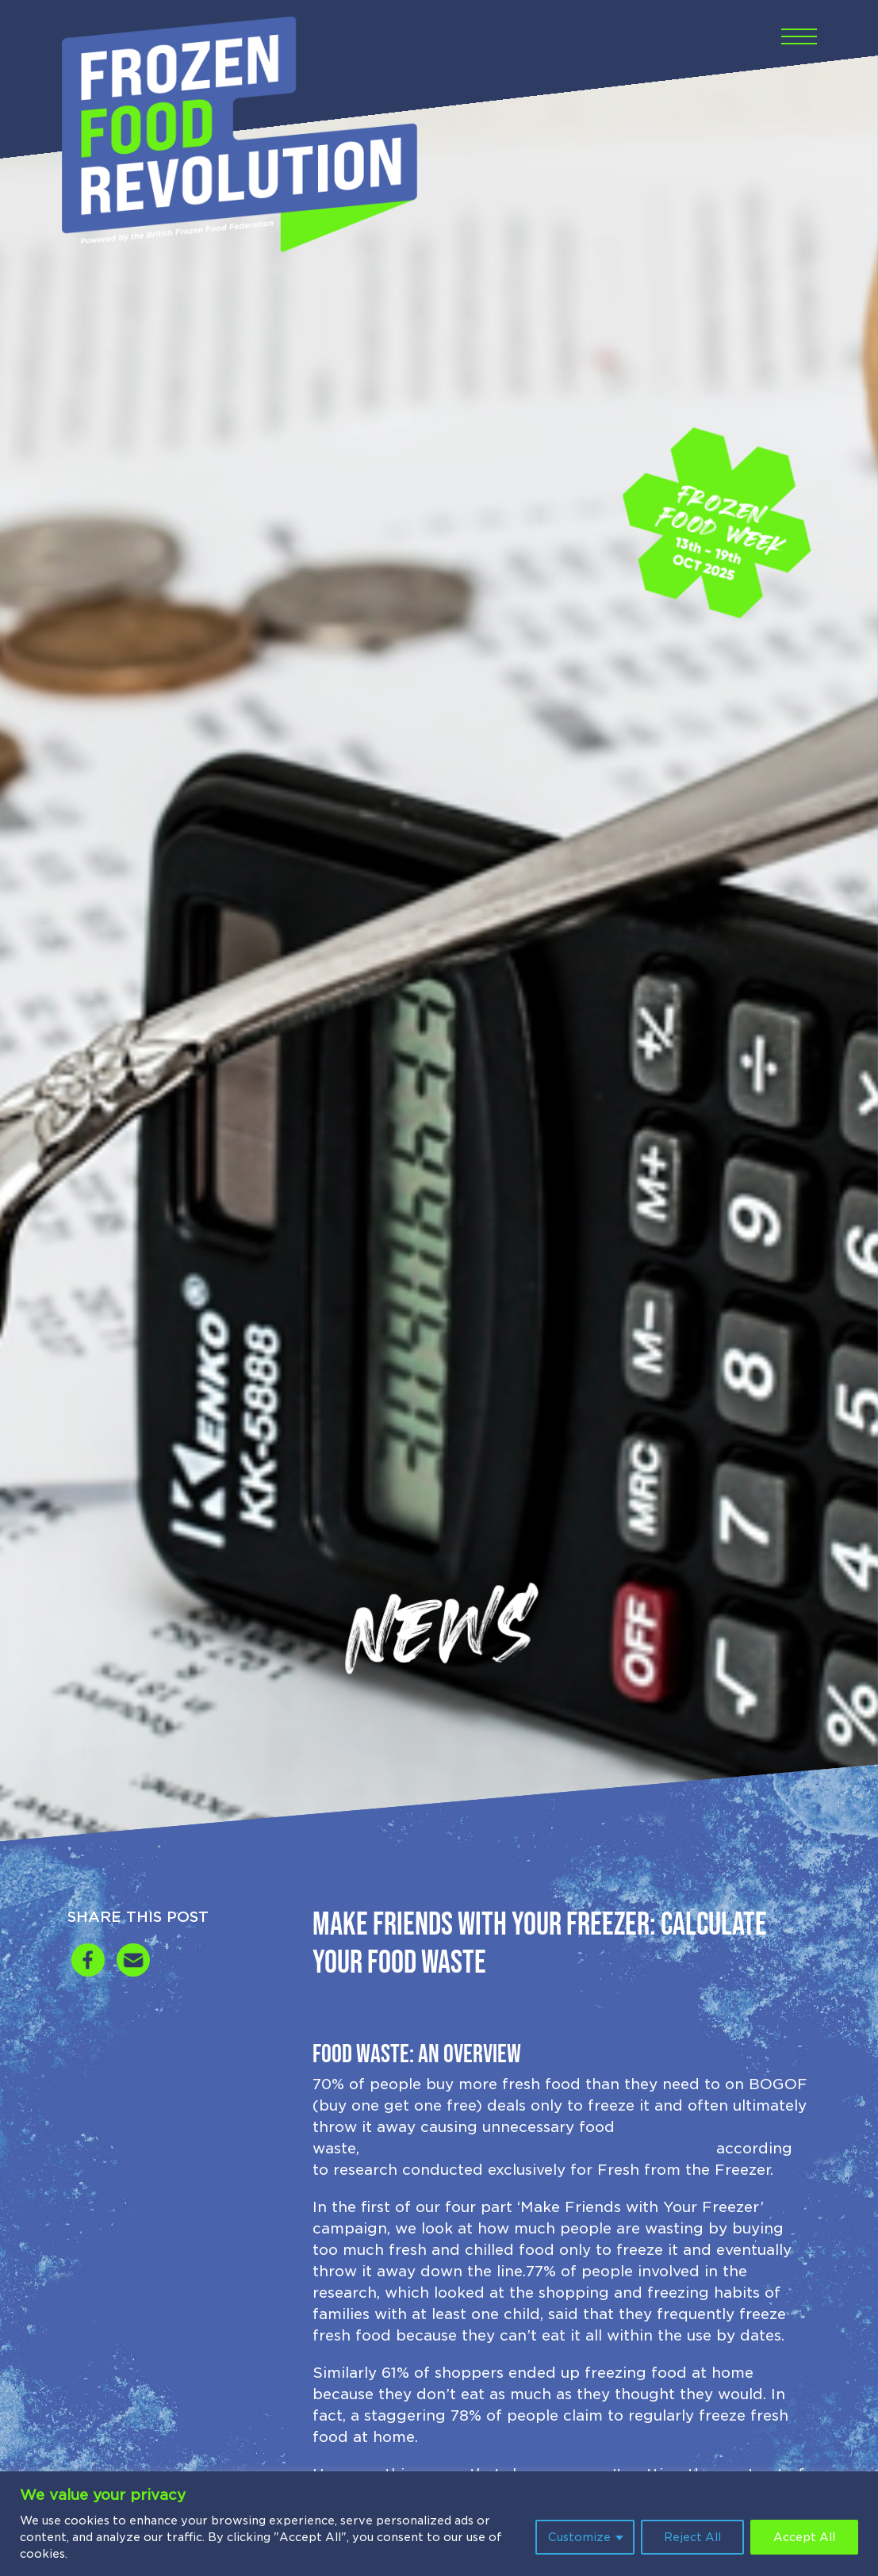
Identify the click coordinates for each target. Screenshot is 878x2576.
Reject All (692, 2537)
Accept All (804, 2537)
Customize (579, 2537)
